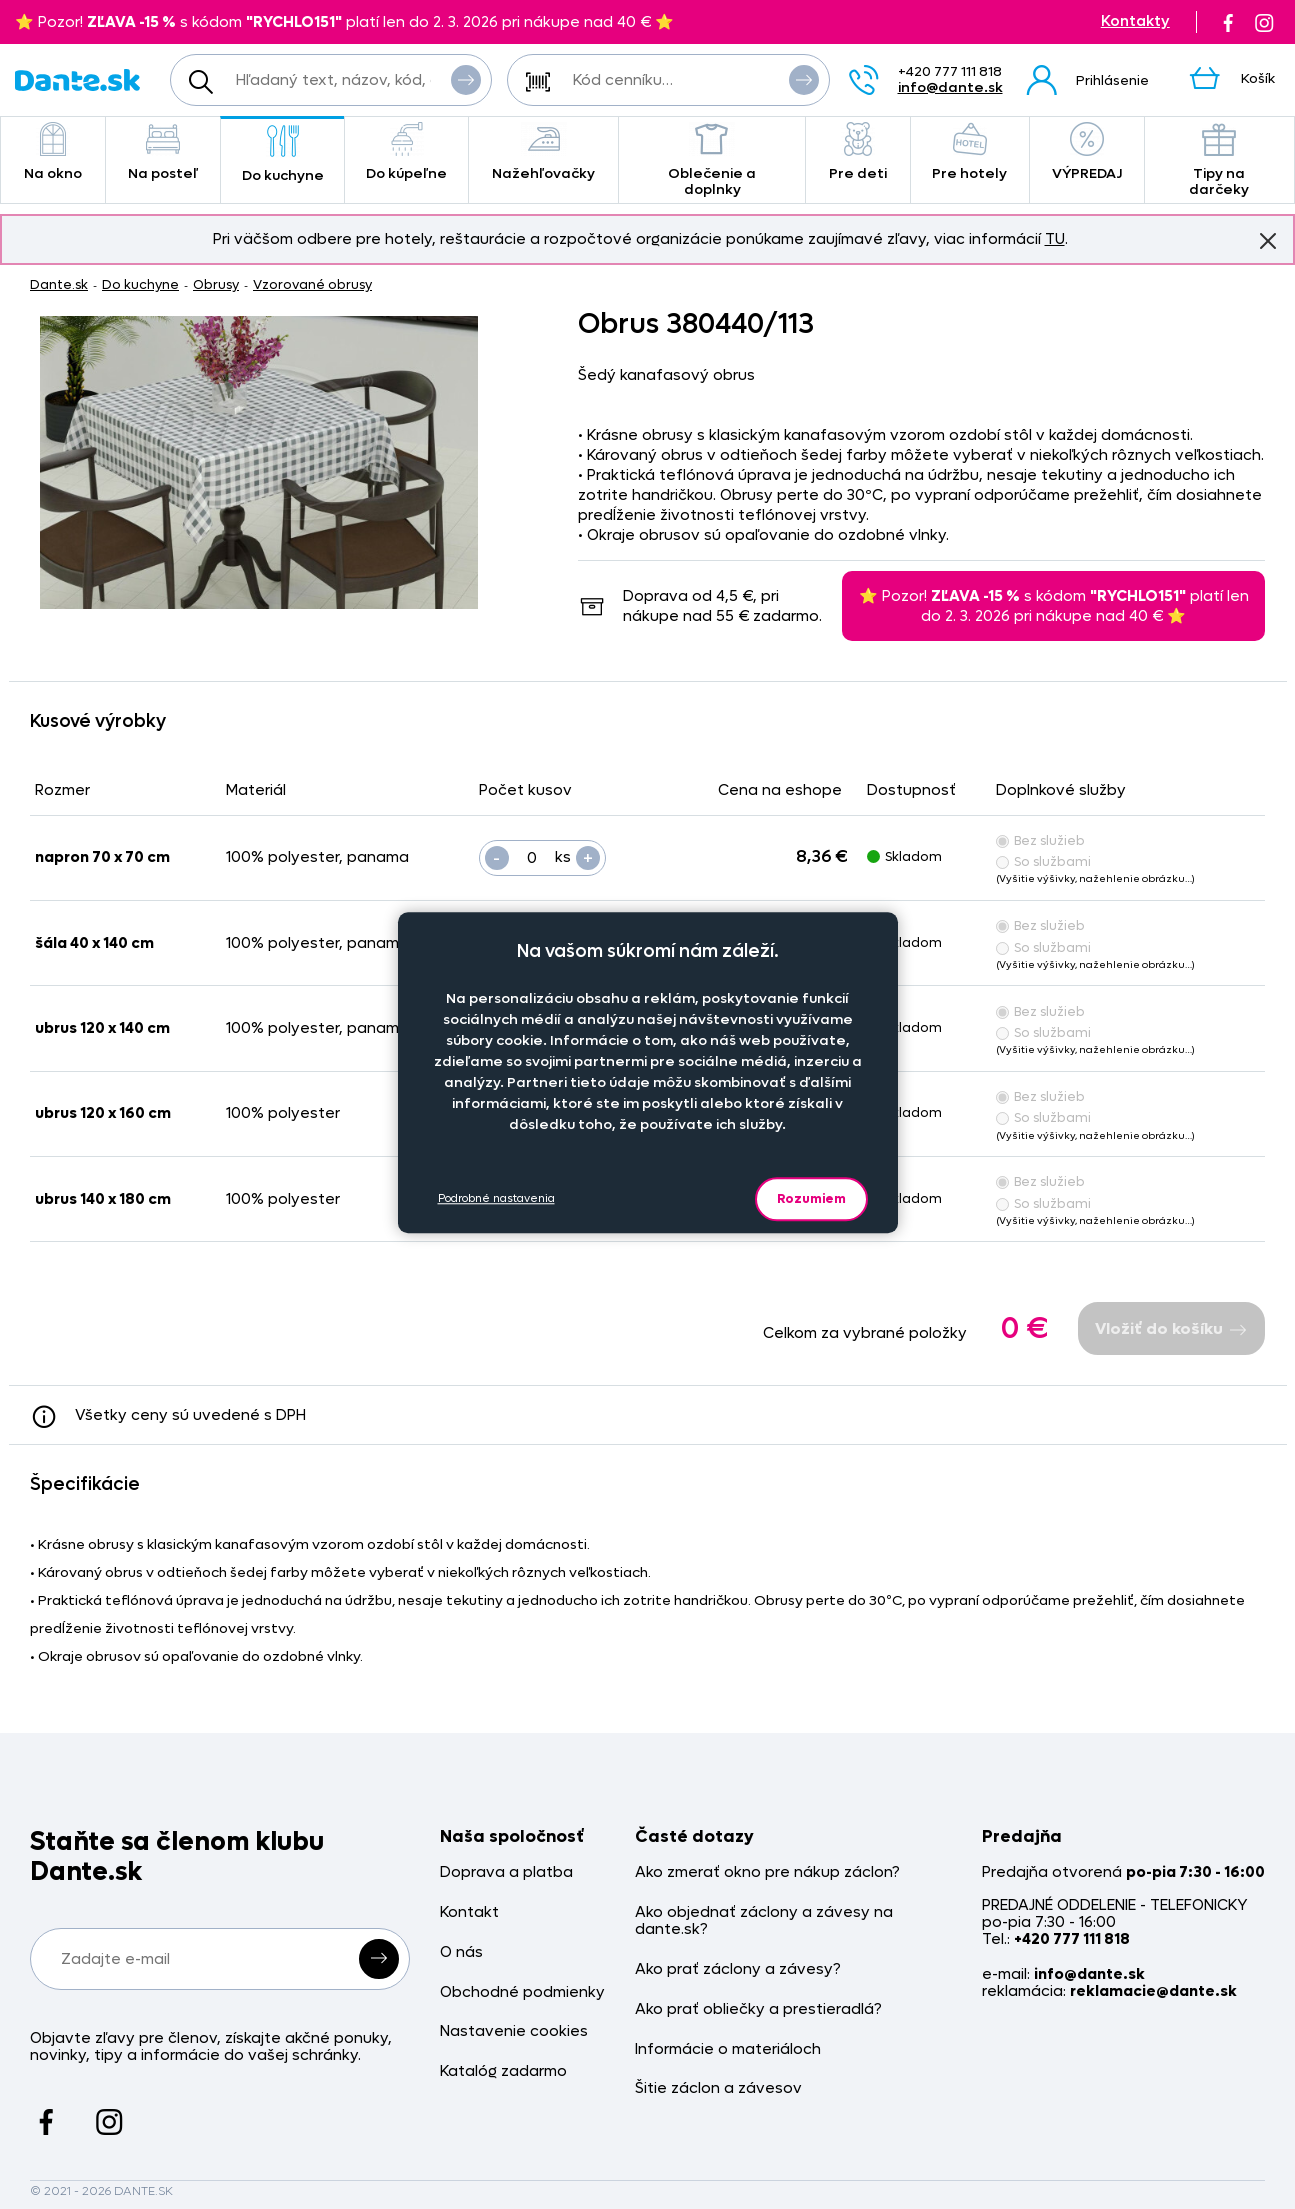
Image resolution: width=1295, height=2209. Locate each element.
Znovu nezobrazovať (1268, 240)
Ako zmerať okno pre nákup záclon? (767, 1872)
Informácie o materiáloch (728, 2049)
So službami (1043, 861)
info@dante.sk (950, 87)
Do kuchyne (282, 154)
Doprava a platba (506, 1872)
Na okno (53, 152)
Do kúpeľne (406, 152)
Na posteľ (163, 152)
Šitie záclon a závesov (718, 2088)
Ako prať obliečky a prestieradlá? (758, 2009)
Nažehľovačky (544, 152)
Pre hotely (970, 152)
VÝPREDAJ (1087, 152)
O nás (461, 1952)
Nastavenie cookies (514, 2031)
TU (1055, 239)
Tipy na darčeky (1220, 160)
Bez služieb (1040, 840)
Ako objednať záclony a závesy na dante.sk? (764, 1921)
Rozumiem (811, 1198)
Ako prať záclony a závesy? (738, 1969)
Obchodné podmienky (522, 1992)
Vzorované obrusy (312, 284)
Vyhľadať (466, 79)
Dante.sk (59, 284)
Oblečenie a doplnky (711, 160)
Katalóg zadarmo (503, 2071)
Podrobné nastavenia (496, 1198)
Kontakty (1135, 21)
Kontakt (469, 1912)
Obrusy (216, 284)
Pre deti (858, 152)
